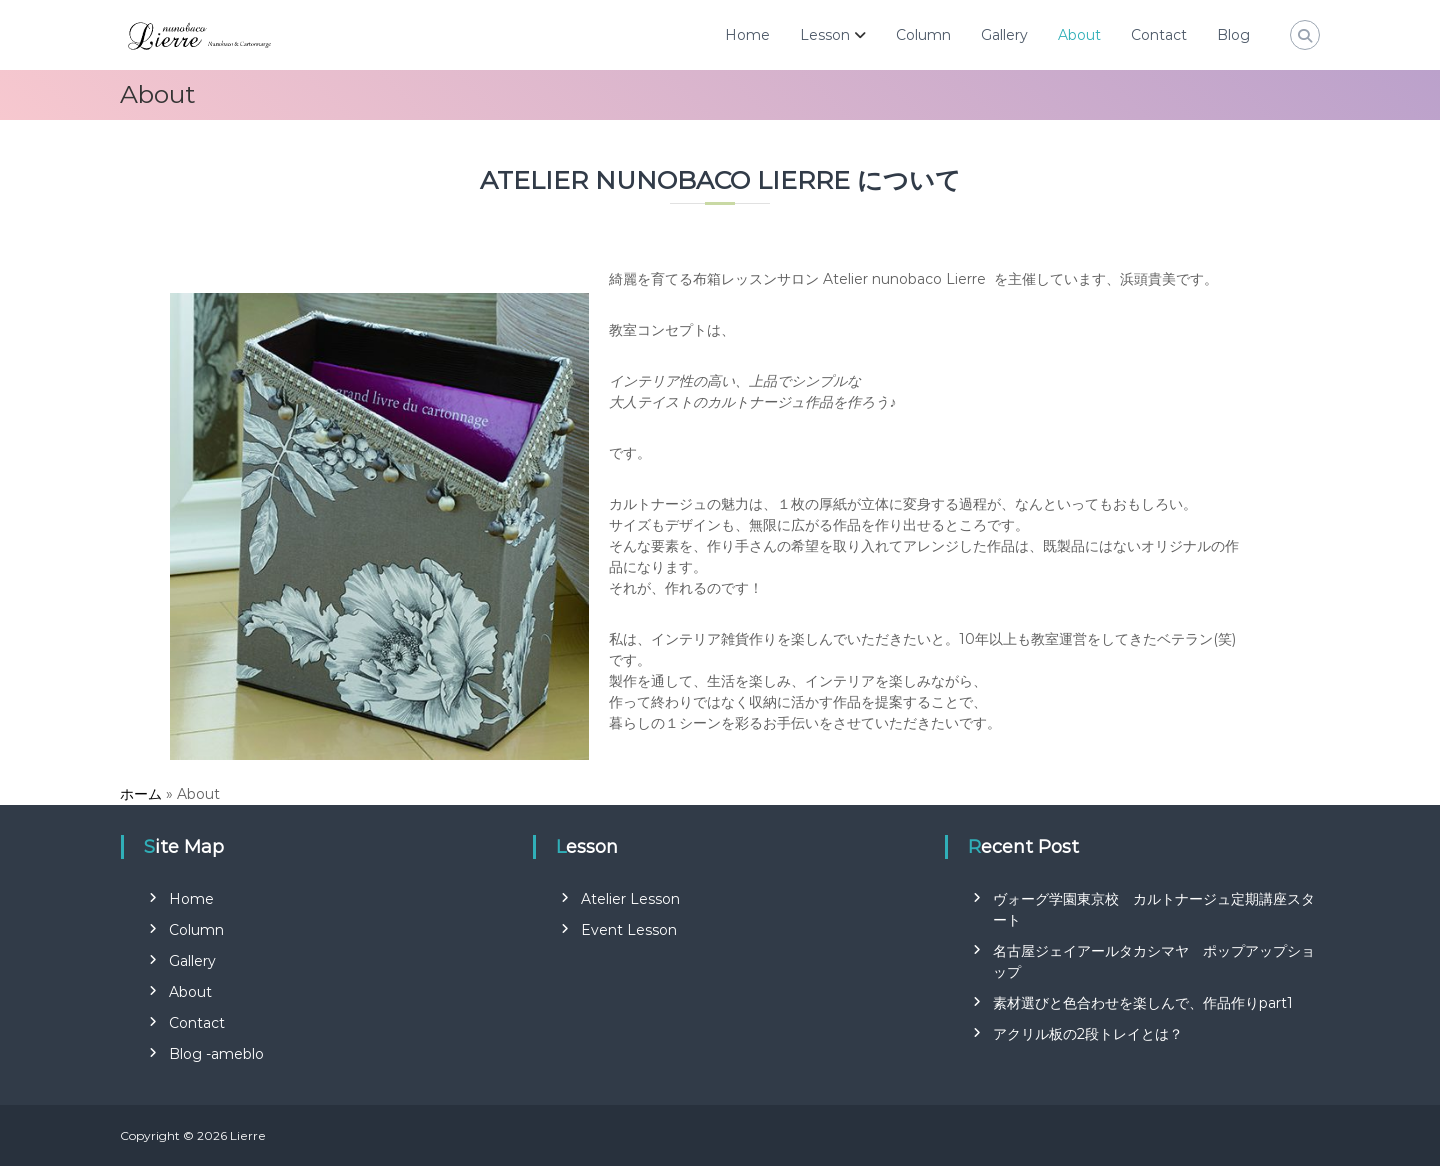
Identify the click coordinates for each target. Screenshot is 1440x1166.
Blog (1233, 35)
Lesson (825, 35)
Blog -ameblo (216, 1054)
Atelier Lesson (630, 899)
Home (747, 35)
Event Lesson (629, 930)
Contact (1159, 35)
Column (923, 35)
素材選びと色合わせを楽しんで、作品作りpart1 (1143, 1003)
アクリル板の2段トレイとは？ (1088, 1034)
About (1079, 35)
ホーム (141, 794)
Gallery (1004, 35)
